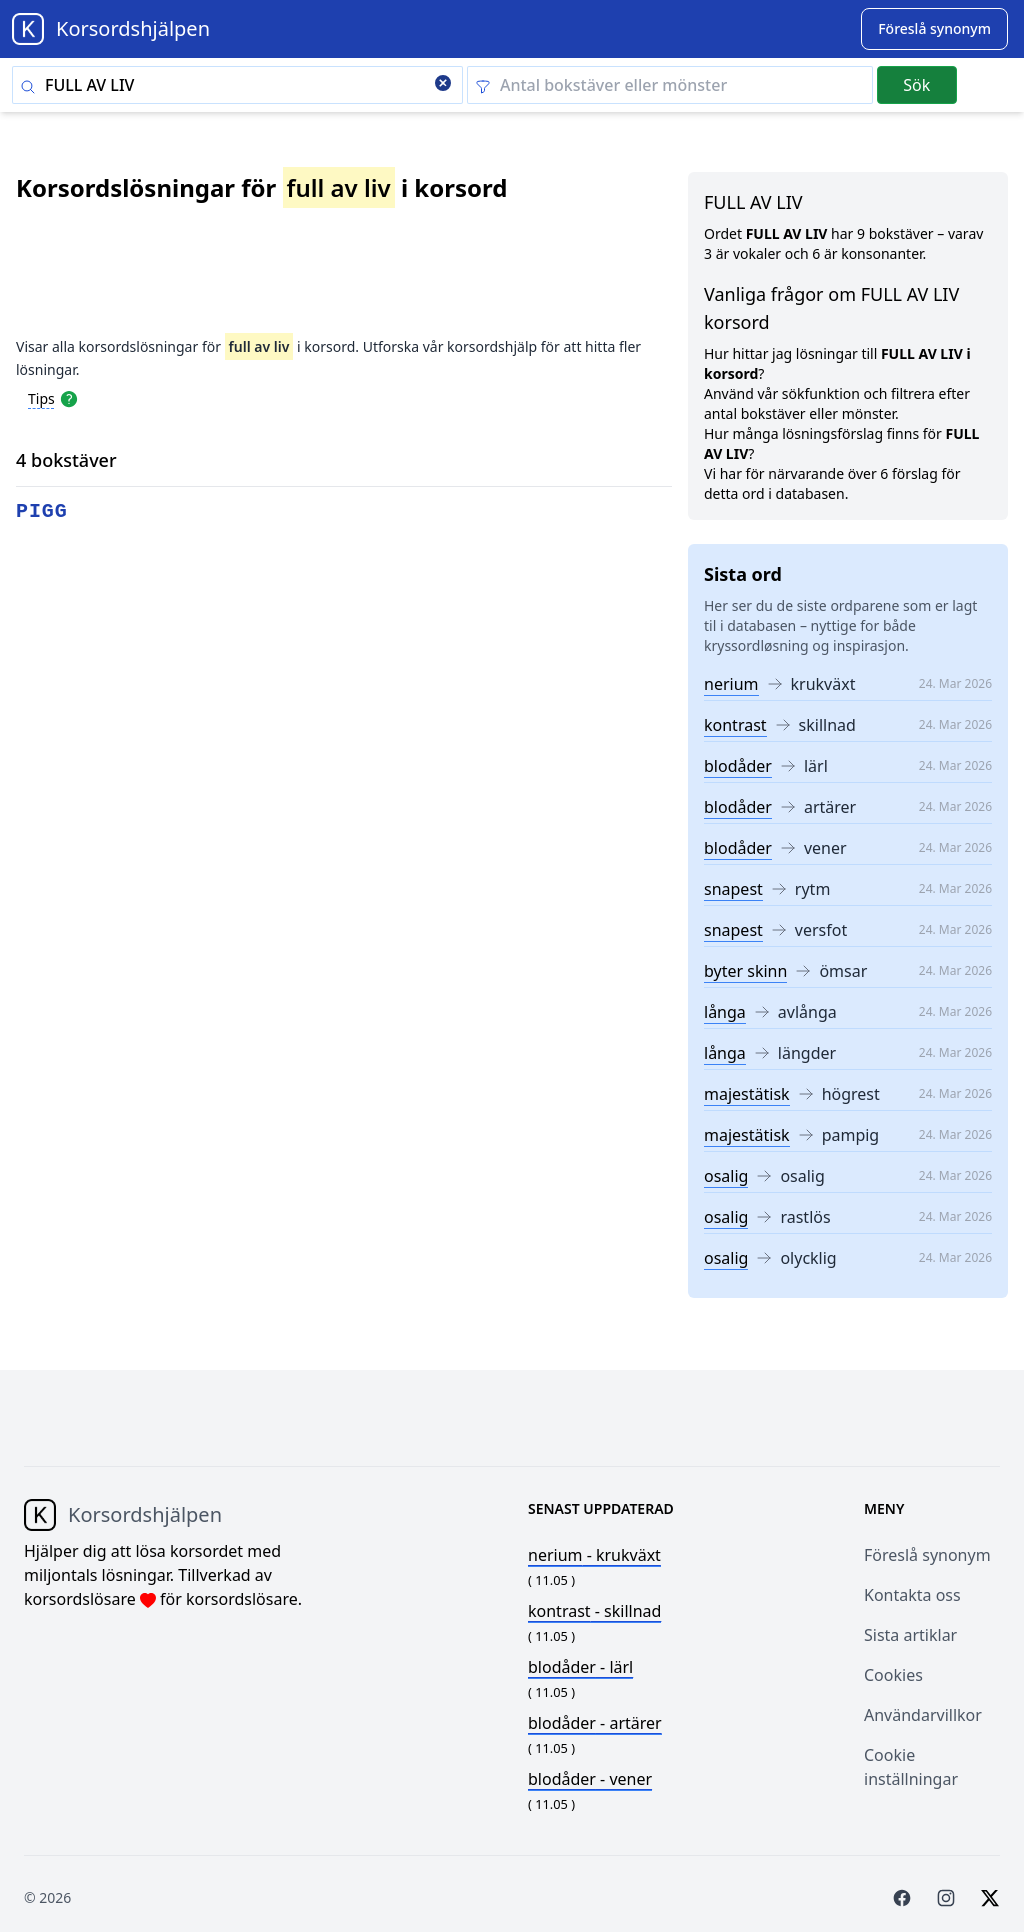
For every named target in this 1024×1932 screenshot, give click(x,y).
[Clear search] (443, 85)
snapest (733, 889)
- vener (590, 1779)
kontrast (735, 725)
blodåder (738, 766)
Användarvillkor (923, 1715)
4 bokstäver (66, 460)
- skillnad (594, 1611)
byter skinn (745, 971)
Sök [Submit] (916, 85)
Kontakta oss (912, 1595)
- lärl (580, 1667)
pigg (42, 511)
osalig (726, 1176)
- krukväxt (594, 1555)
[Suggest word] (934, 29)
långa (725, 1012)
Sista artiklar (910, 1635)
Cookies (893, 1675)
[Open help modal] (69, 398)
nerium (731, 684)
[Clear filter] (670, 85)
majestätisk (747, 1094)
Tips (41, 398)
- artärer (595, 1723)
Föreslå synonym (927, 1555)
